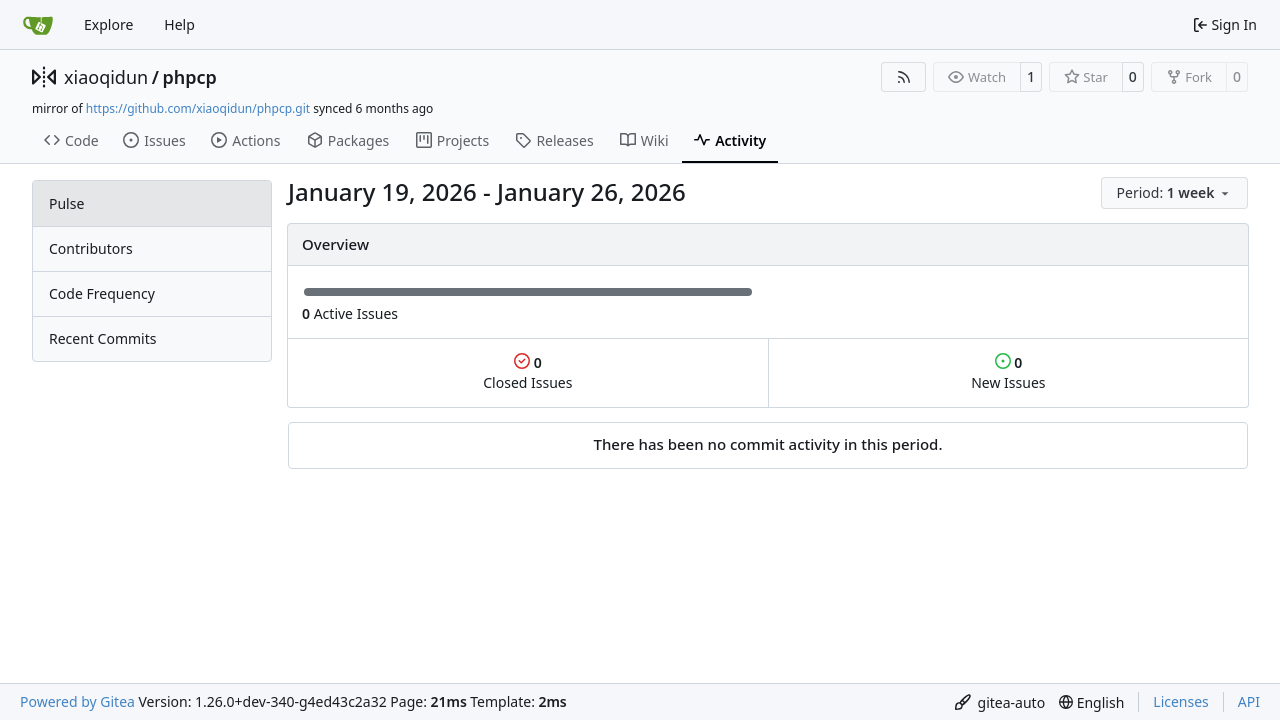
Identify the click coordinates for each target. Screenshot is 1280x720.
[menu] (1174, 193)
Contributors (91, 248)
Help (179, 24)
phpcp (189, 77)
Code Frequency (102, 293)
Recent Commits (102, 338)
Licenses (1181, 701)
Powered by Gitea (77, 701)
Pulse (66, 203)
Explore (108, 24)
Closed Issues (527, 372)
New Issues (1008, 372)
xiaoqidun (106, 77)
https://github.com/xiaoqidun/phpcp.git (198, 108)
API (1249, 701)
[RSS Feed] (904, 77)
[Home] (38, 25)
